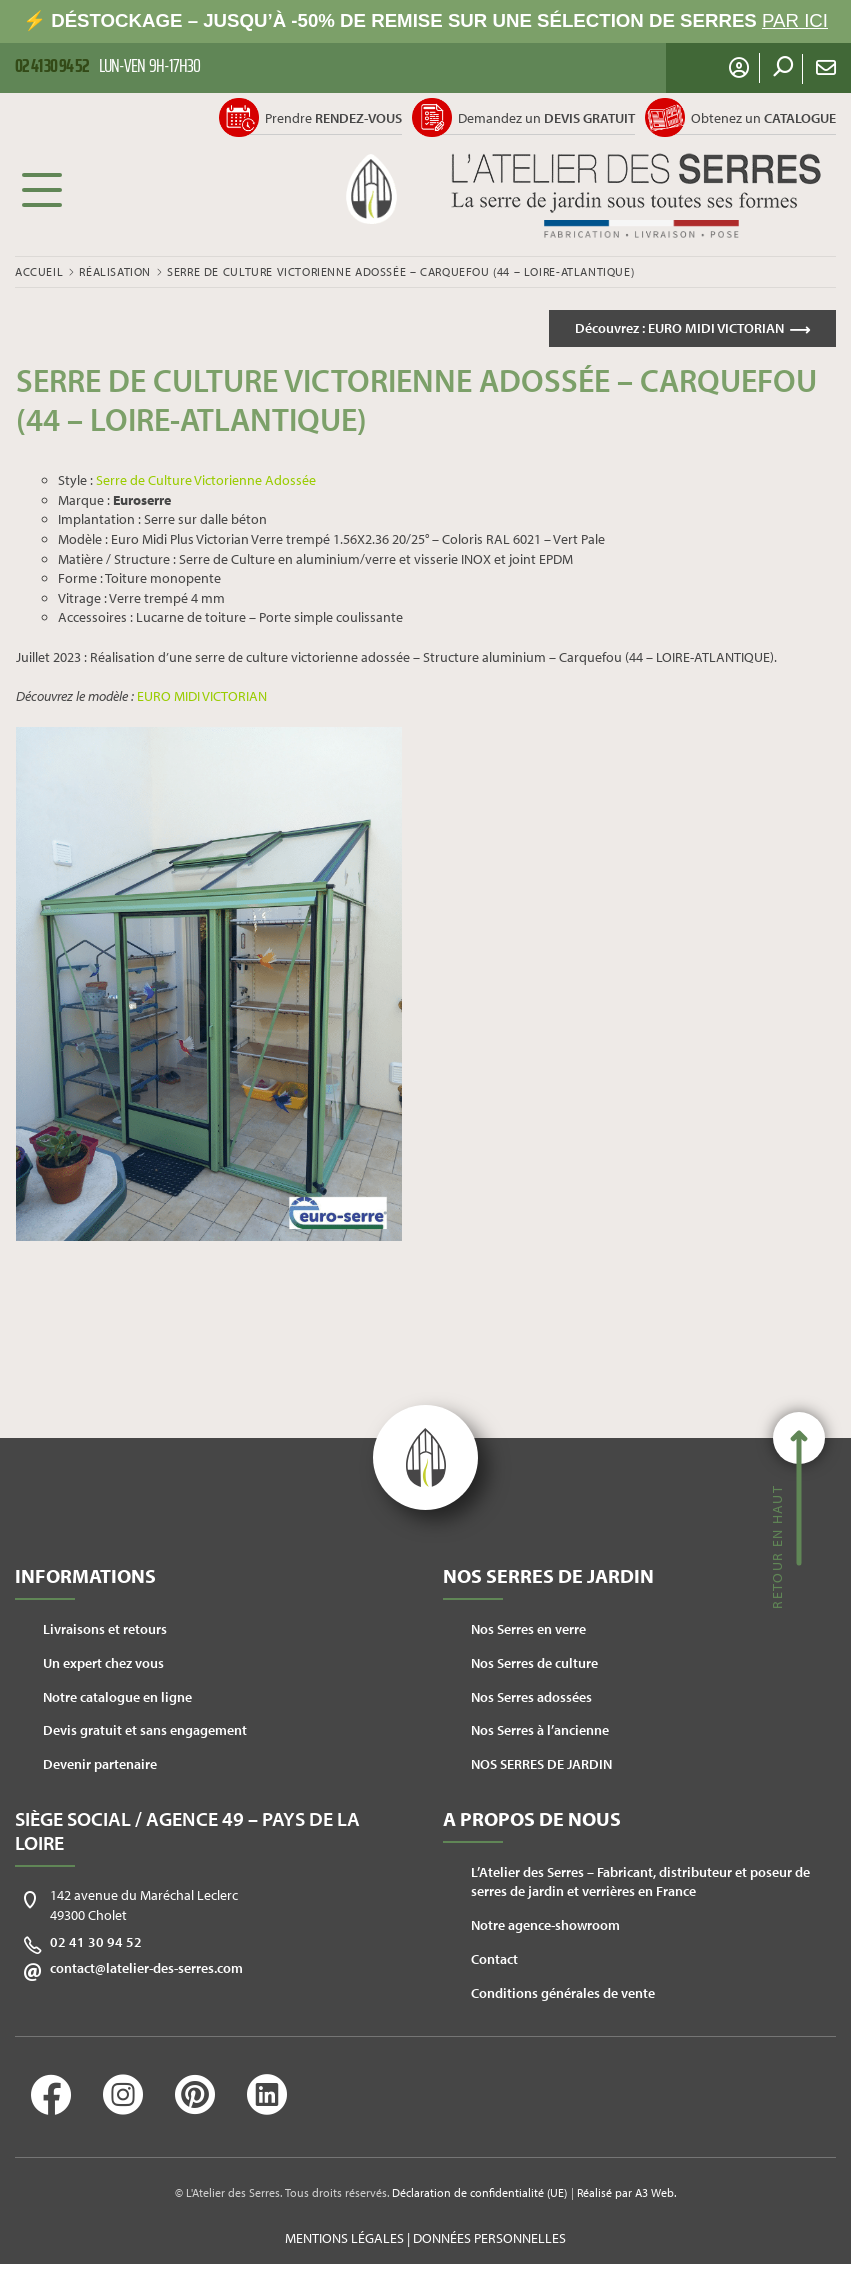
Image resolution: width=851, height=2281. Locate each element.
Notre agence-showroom (545, 1925)
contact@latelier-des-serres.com (146, 1968)
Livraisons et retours (105, 1629)
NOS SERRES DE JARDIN (541, 1764)
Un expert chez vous (103, 1663)
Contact (494, 1959)
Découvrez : (679, 328)
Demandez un (546, 118)
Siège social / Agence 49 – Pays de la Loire (187, 1830)
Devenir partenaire (100, 1764)
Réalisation (115, 271)
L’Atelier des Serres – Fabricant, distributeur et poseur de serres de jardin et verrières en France (640, 1882)
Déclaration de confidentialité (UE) (479, 2192)
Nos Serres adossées (531, 1697)
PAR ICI (795, 20)
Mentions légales (344, 2238)
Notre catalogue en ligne (117, 1697)
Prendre (333, 118)
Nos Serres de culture (534, 1663)
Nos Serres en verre (528, 1629)
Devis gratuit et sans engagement (145, 1730)
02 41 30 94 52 (96, 1942)
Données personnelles (489, 2238)
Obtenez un (763, 118)
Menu (42, 189)
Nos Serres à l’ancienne (540, 1730)
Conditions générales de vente (563, 1993)
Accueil (39, 271)
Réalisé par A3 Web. (626, 2192)
